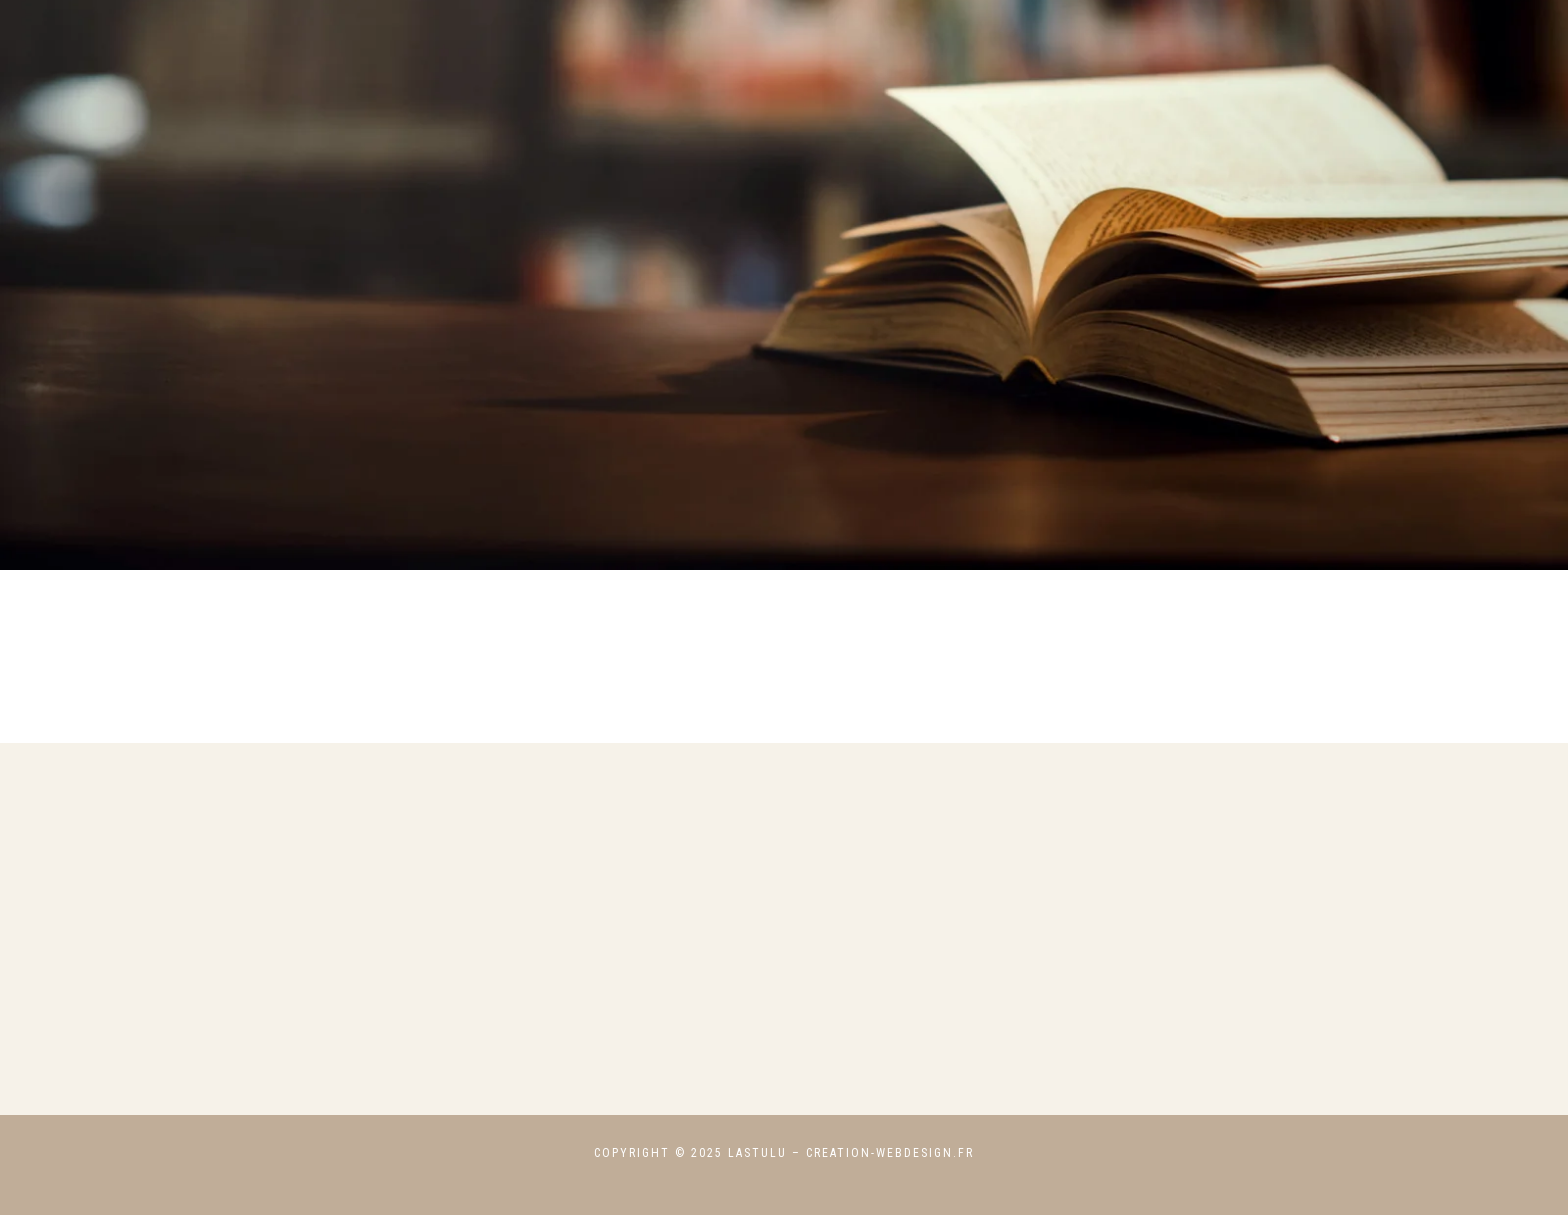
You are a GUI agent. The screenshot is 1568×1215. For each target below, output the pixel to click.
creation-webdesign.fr (890, 1153)
